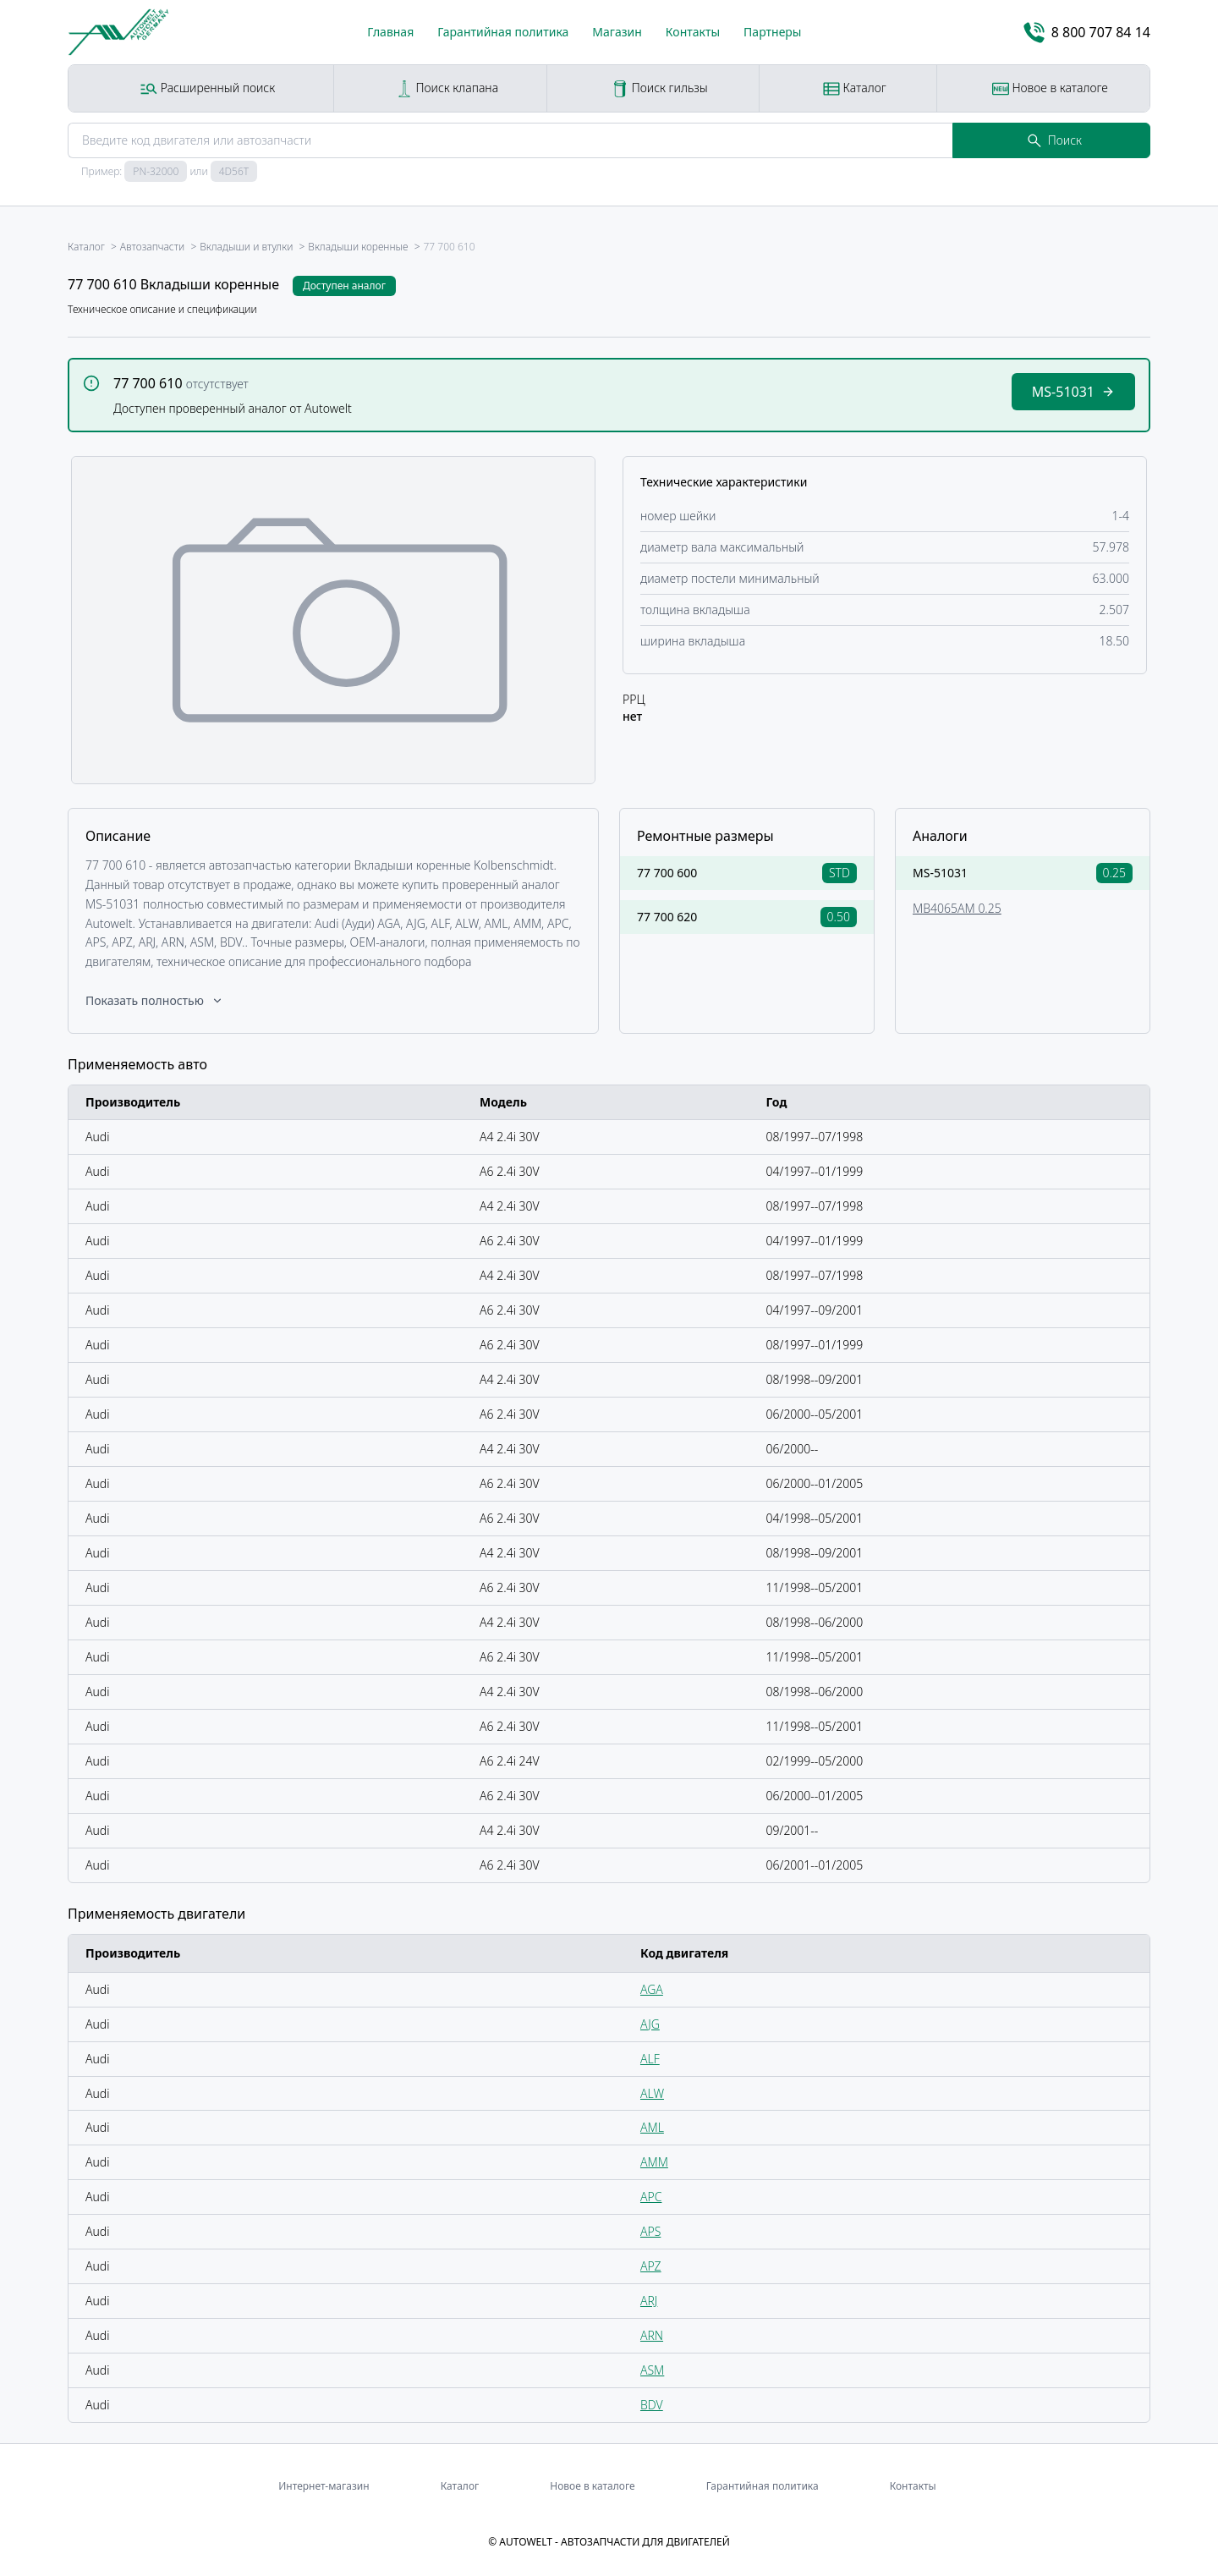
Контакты (693, 32)
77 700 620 (667, 917)
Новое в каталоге (1050, 88)
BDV (651, 2405)
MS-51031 (940, 873)
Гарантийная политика (502, 32)
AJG (650, 2024)
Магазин (617, 32)
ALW (652, 2093)
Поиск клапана (447, 88)
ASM (652, 2370)
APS (650, 2231)
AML (652, 2127)
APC (650, 2197)
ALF (650, 2059)
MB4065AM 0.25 (957, 908)
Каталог (854, 88)
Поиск (1055, 140)
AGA (651, 1989)
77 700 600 (667, 873)
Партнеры (772, 32)
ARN (651, 2335)
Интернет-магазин (323, 2486)
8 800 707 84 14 (1086, 32)
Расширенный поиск (207, 88)
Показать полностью (154, 1000)
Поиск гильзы (660, 88)
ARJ (648, 2301)
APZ (650, 2266)
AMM (654, 2162)
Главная (390, 32)
